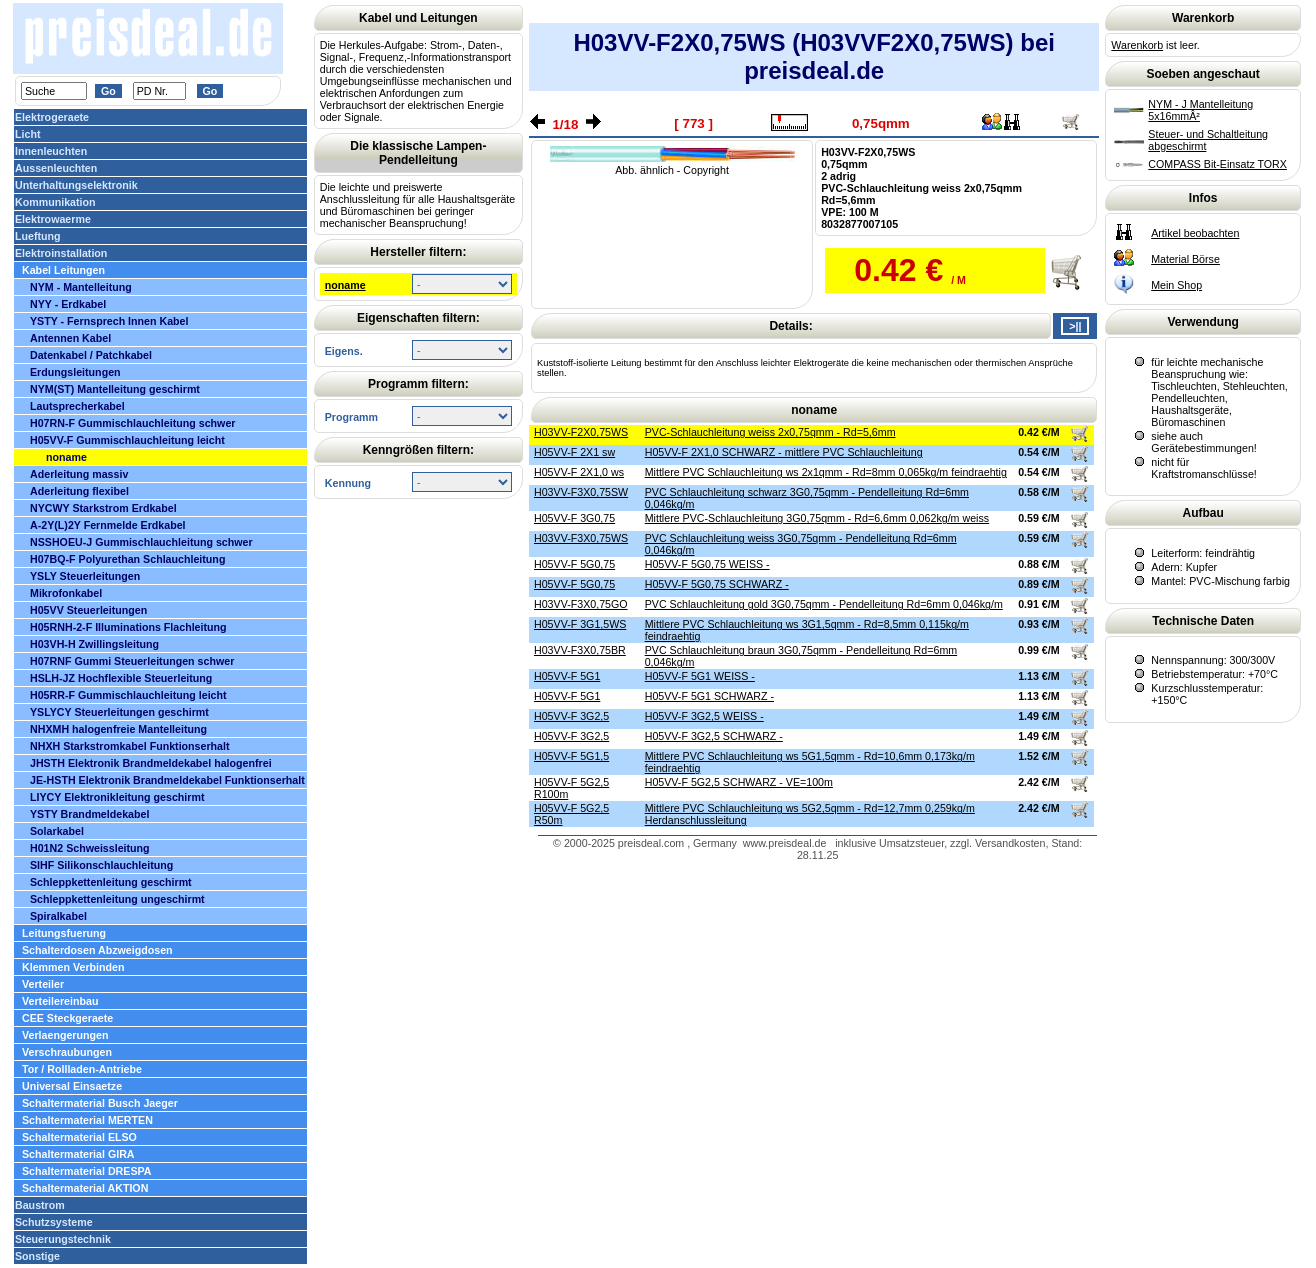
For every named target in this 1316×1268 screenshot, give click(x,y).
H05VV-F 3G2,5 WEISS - (704, 716)
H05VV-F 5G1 (567, 676)
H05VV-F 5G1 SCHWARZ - (709, 696)
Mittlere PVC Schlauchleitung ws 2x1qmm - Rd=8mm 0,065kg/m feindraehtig (826, 472)
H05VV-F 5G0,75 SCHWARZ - (717, 584)
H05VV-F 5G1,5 (571, 756)
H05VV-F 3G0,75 (574, 518)
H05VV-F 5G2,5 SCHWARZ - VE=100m (739, 782)
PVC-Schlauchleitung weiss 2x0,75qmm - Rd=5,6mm (770, 432)
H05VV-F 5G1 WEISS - (700, 676)
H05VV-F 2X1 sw (574, 452)
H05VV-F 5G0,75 (574, 564)
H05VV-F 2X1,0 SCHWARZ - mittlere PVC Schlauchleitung (784, 452)
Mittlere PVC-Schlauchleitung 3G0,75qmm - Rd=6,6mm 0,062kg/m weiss (817, 518)
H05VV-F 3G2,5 (571, 716)
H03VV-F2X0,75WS (581, 432)
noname (345, 285)
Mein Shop (1176, 285)
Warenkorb (1137, 45)
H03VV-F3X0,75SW (581, 492)
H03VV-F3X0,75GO (581, 604)
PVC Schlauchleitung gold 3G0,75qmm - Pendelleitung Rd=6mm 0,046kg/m (824, 604)
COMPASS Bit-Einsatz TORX (1217, 164)
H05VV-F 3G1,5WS (580, 624)
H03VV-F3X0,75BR (580, 650)
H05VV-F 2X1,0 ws (579, 472)
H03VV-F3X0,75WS (581, 538)
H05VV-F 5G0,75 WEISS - (707, 564)
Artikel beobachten (1195, 233)
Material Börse (1185, 259)
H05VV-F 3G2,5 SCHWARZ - (714, 736)
